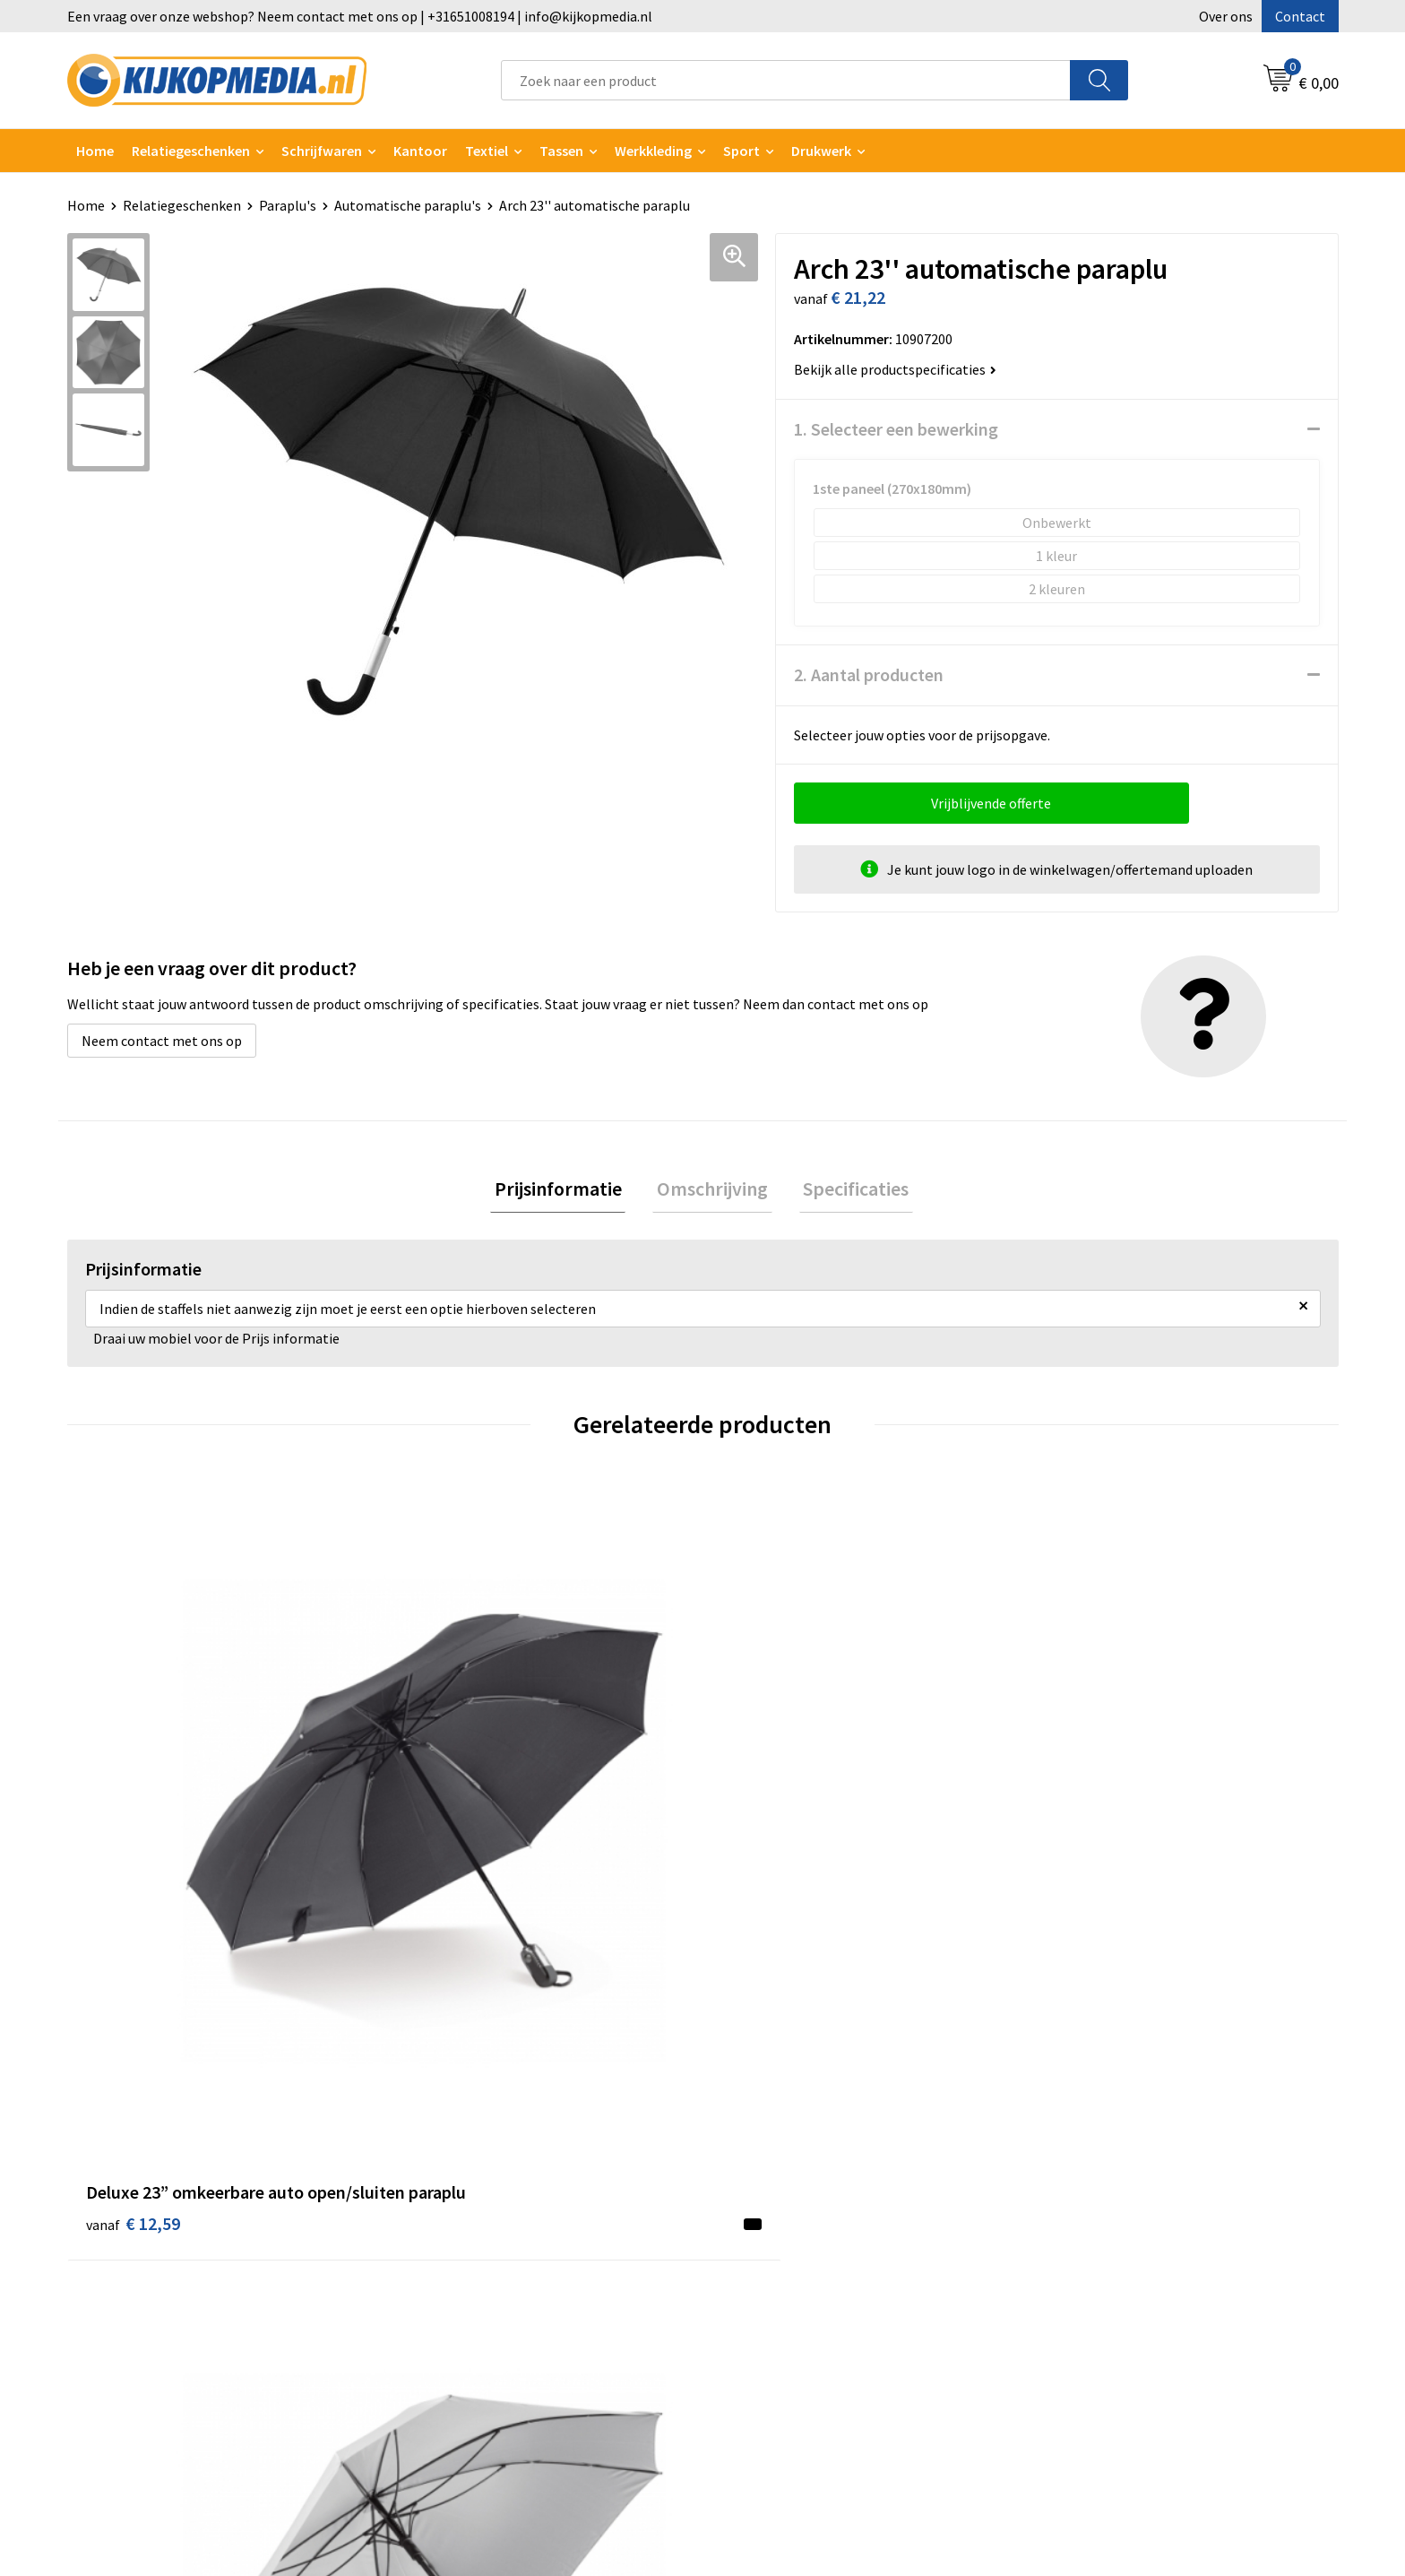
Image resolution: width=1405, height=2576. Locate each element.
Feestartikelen (454, 2409)
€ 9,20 (1082, 1831)
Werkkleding (653, 151)
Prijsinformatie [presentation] (566, 1190)
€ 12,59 (133, 1858)
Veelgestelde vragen (787, 2218)
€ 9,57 (763, 1858)
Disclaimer (1073, 2218)
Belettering (445, 2218)
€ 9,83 (445, 1858)
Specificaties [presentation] (848, 1190)
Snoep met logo (458, 2382)
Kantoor (420, 151)
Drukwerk (438, 2137)
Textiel (486, 151)
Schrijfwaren (321, 151)
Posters (433, 2273)
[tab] (566, 1190)
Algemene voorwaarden (1112, 2137)
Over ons (1226, 16)
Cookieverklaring (1092, 2165)
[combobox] (786, 80)
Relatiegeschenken (191, 151)
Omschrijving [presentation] (712, 1190)
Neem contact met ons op (162, 1041)
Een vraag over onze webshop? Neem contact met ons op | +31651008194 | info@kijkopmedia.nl (359, 16)
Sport (741, 151)
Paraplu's (287, 205)
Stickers (434, 2300)
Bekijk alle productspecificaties (895, 369)
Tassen (561, 151)
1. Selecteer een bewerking (896, 429)
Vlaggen (434, 2246)
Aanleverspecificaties (790, 2191)
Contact (1300, 16)
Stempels (439, 2355)
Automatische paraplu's (407, 205)
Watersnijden (450, 2191)
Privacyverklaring (1093, 2191)
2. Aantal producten (869, 674)
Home (95, 151)
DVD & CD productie (468, 2165)
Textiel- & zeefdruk (467, 2328)
